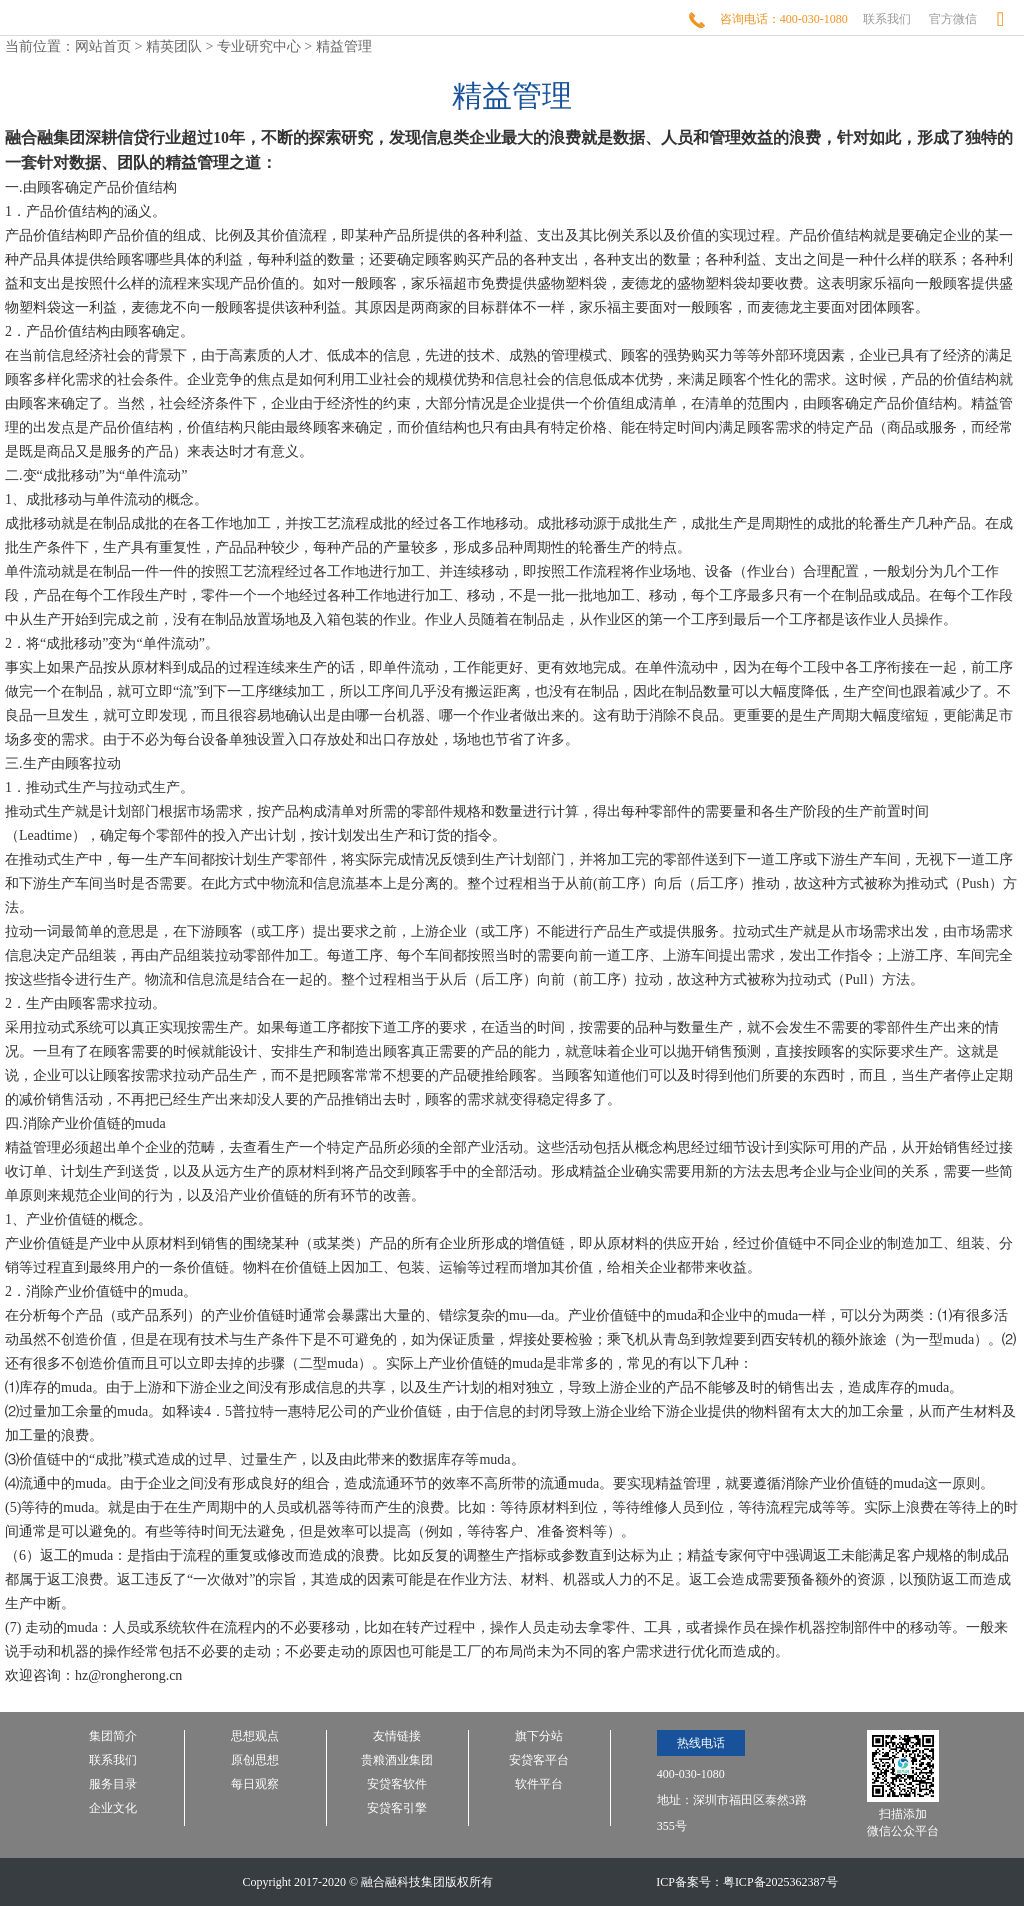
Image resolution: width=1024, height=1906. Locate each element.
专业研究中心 (259, 46)
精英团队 (174, 46)
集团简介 (113, 1736)
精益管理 (344, 46)
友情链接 (397, 1736)
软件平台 (539, 1784)
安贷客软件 (397, 1784)
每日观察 (255, 1784)
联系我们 (887, 19)
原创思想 (255, 1760)
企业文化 (113, 1808)
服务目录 (113, 1784)
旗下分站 (539, 1736)
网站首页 (103, 46)
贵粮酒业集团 (397, 1760)
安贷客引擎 (397, 1808)
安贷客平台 (539, 1760)
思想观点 (255, 1736)
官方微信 (953, 19)
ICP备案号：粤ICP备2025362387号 (746, 1882)
